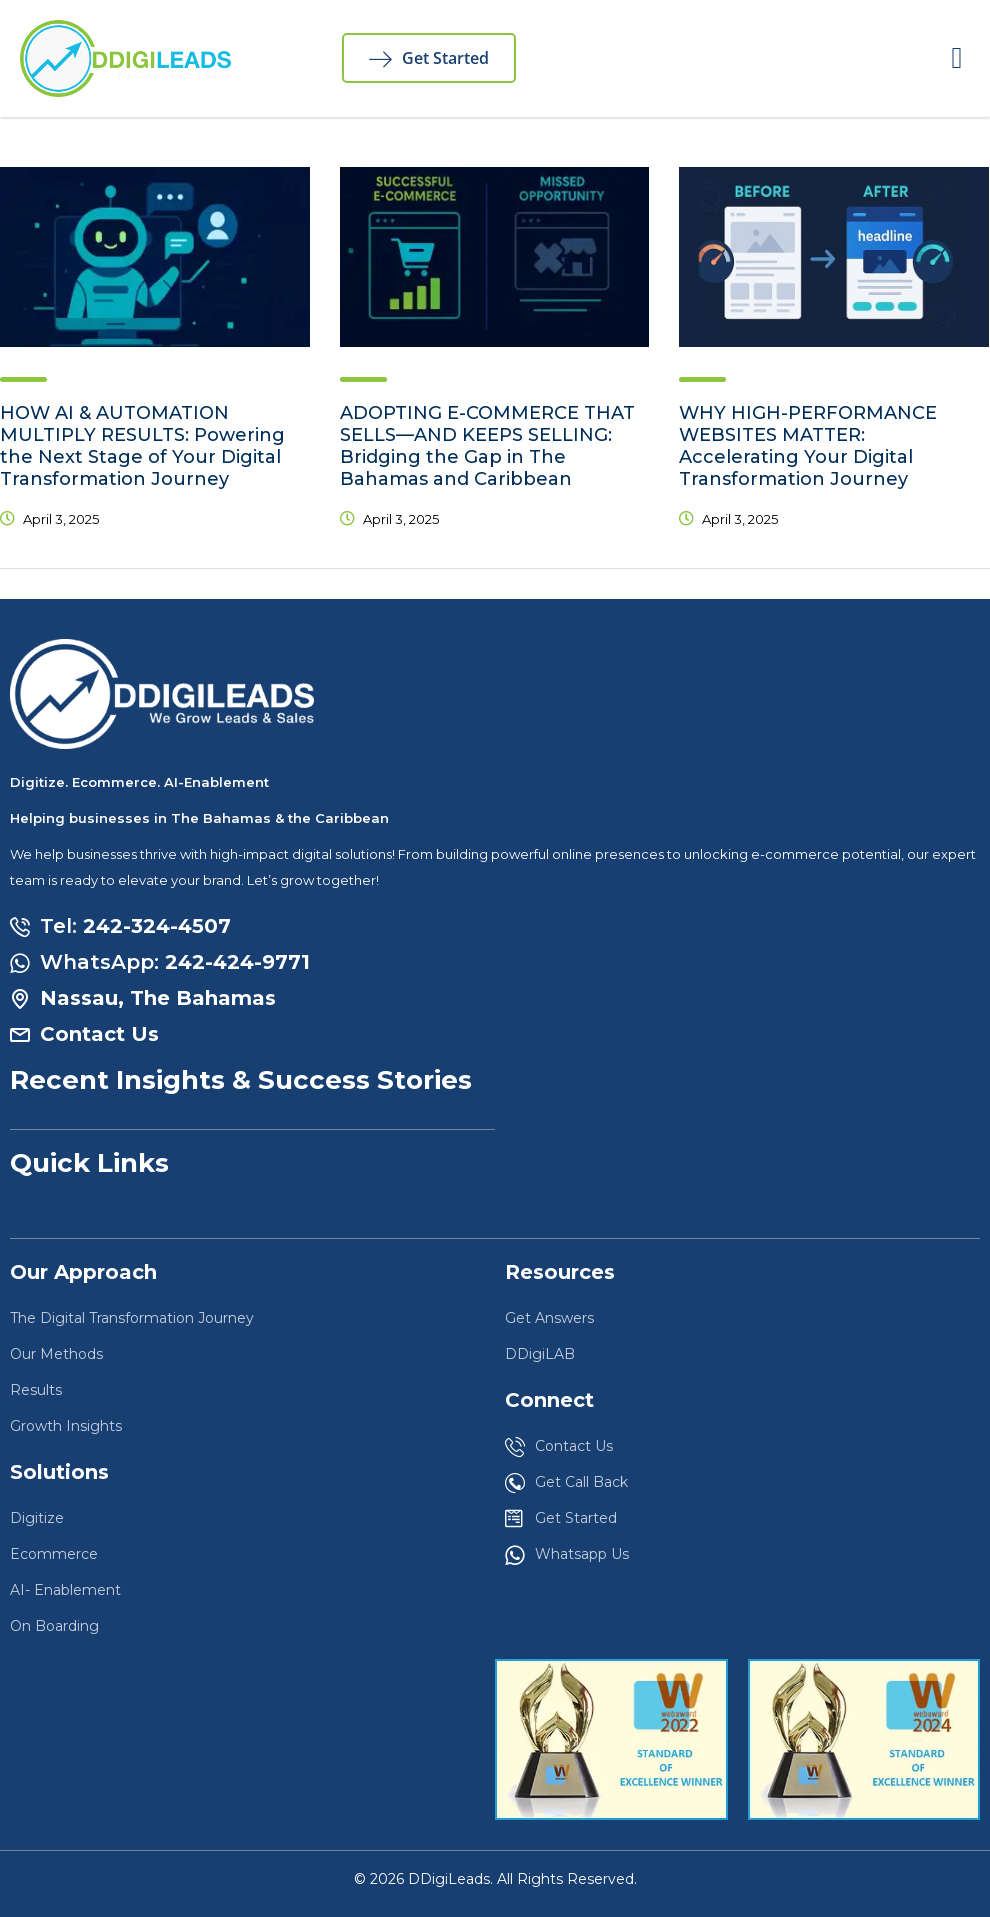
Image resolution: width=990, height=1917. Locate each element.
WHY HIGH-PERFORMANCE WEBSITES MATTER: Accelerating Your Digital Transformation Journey (808, 446)
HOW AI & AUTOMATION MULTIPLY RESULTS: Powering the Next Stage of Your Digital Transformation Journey (142, 446)
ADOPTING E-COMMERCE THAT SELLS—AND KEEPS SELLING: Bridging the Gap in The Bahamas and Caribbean (487, 446)
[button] (957, 58)
